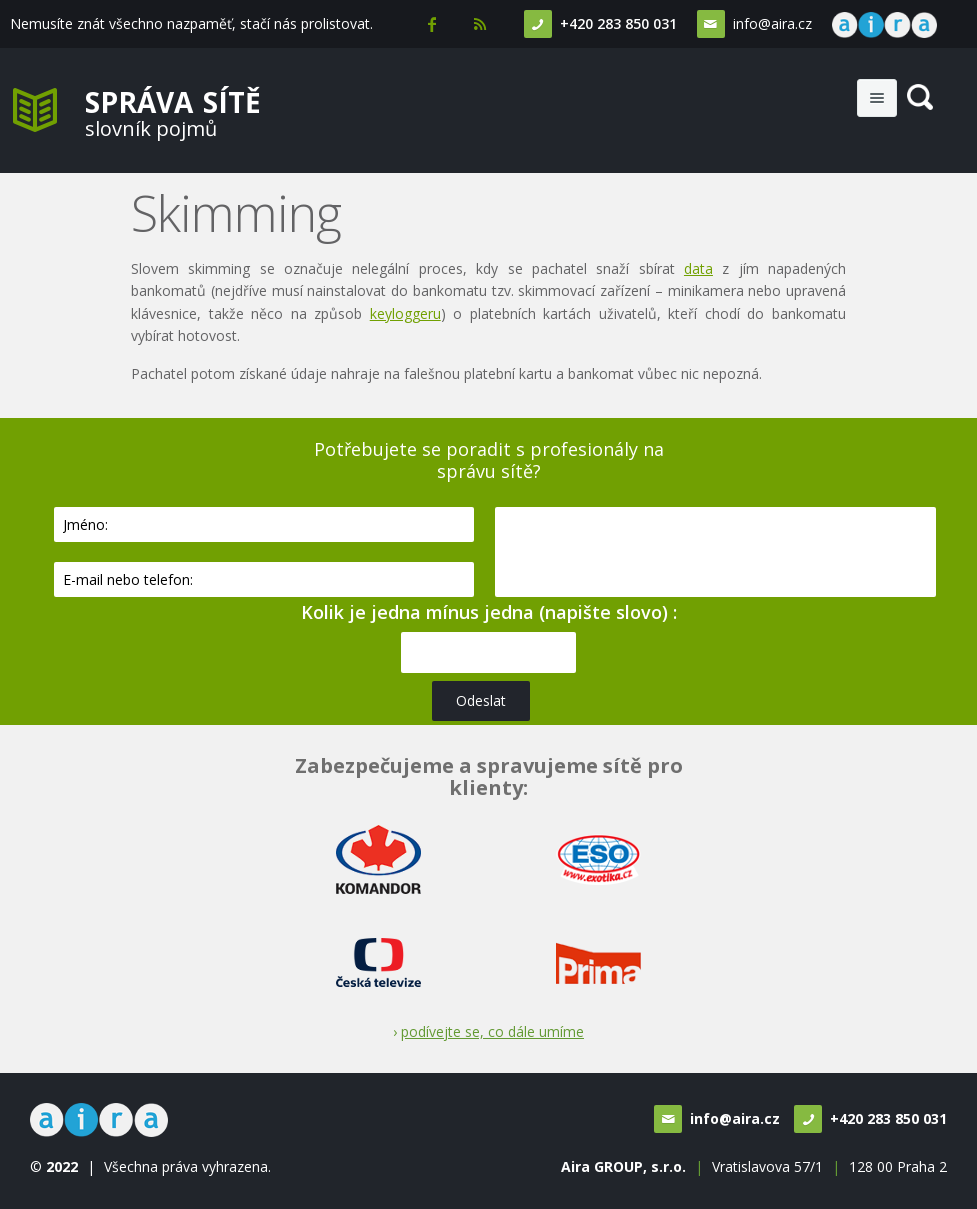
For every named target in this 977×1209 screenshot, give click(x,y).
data (698, 268)
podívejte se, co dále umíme (492, 1031)
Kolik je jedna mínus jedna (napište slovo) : (489, 612)
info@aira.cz (771, 23)
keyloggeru (405, 313)
